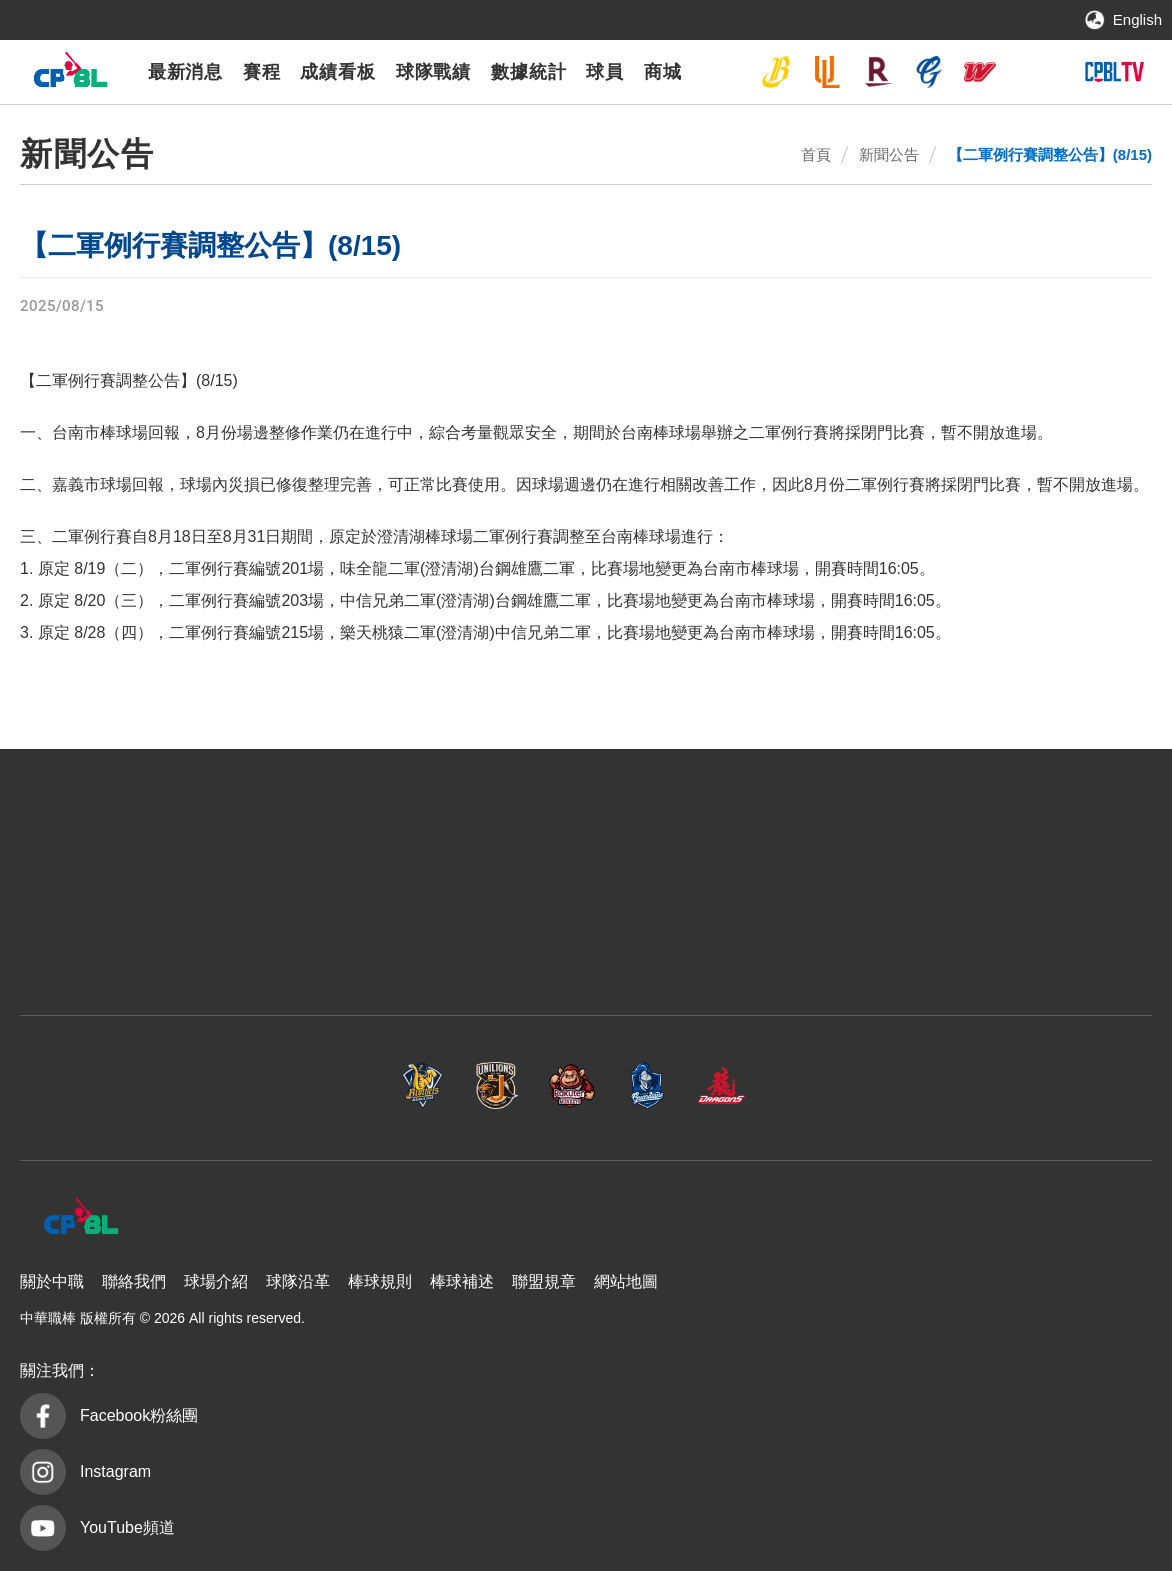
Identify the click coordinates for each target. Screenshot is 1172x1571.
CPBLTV (1114, 72)
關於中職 (52, 1281)
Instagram (115, 1471)
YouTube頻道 (127, 1527)
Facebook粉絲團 (139, 1415)
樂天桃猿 (878, 72)
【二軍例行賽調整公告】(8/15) (1050, 154)
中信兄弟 (776, 72)
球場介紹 (216, 1281)
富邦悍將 (929, 72)
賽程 (262, 72)
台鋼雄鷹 (1031, 72)
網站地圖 (626, 1281)
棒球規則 (380, 1281)
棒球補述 (462, 1281)
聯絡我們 (134, 1281)
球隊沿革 (298, 1281)
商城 (663, 72)
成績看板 (338, 72)
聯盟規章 (544, 1281)
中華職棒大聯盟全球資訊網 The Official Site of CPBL (70, 74)
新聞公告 (889, 154)
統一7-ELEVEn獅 (827, 72)
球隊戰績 (434, 72)
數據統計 (529, 72)
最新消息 (186, 72)
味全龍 (980, 72)
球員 (605, 72)
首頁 (816, 154)
